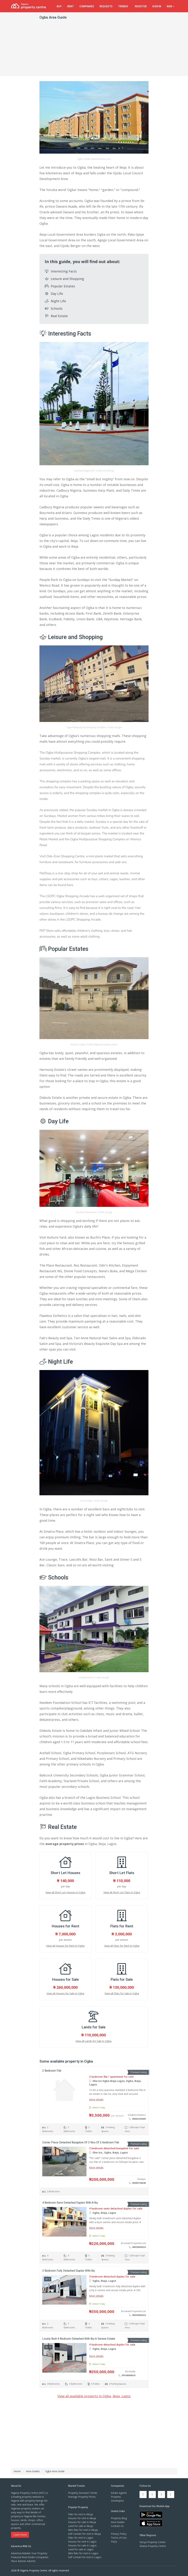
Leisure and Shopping (64, 279)
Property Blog (119, 2518)
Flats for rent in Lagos (80, 2537)
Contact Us (117, 2526)
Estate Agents (119, 2493)
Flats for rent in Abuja (80, 2514)
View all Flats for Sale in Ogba (122, 1993)
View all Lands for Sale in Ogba (93, 2041)
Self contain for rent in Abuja (84, 2533)
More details (96, 2099)
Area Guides (118, 2522)
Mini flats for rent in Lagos (83, 2553)
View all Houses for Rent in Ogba (65, 1945)
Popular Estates (60, 286)
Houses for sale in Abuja (82, 2522)
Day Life (54, 293)
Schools (53, 308)
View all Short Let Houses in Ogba (65, 1892)
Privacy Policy (118, 2533)
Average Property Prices (82, 2496)
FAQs (114, 2541)
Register (141, 6)
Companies (86, 6)
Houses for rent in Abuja (82, 2518)
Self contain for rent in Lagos (84, 2557)
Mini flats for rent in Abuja (83, 2530)
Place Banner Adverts (23, 2561)
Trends (123, 6)
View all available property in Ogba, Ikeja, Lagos (94, 2396)
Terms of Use (119, 2537)
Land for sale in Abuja (80, 2526)
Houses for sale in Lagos (82, 2545)
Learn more (20, 2534)
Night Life (55, 301)
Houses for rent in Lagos (82, 2541)
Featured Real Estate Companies (29, 2557)
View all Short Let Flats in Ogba (121, 1892)
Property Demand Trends (82, 2493)
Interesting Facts (61, 271)
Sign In (156, 6)
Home (17, 2471)
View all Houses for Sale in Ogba (65, 1993)
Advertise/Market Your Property (29, 2553)
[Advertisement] (94, 49)
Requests (106, 6)
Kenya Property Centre (153, 2542)
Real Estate (56, 316)
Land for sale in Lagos (81, 2549)
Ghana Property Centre (153, 2546)
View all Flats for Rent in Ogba (121, 1945)
